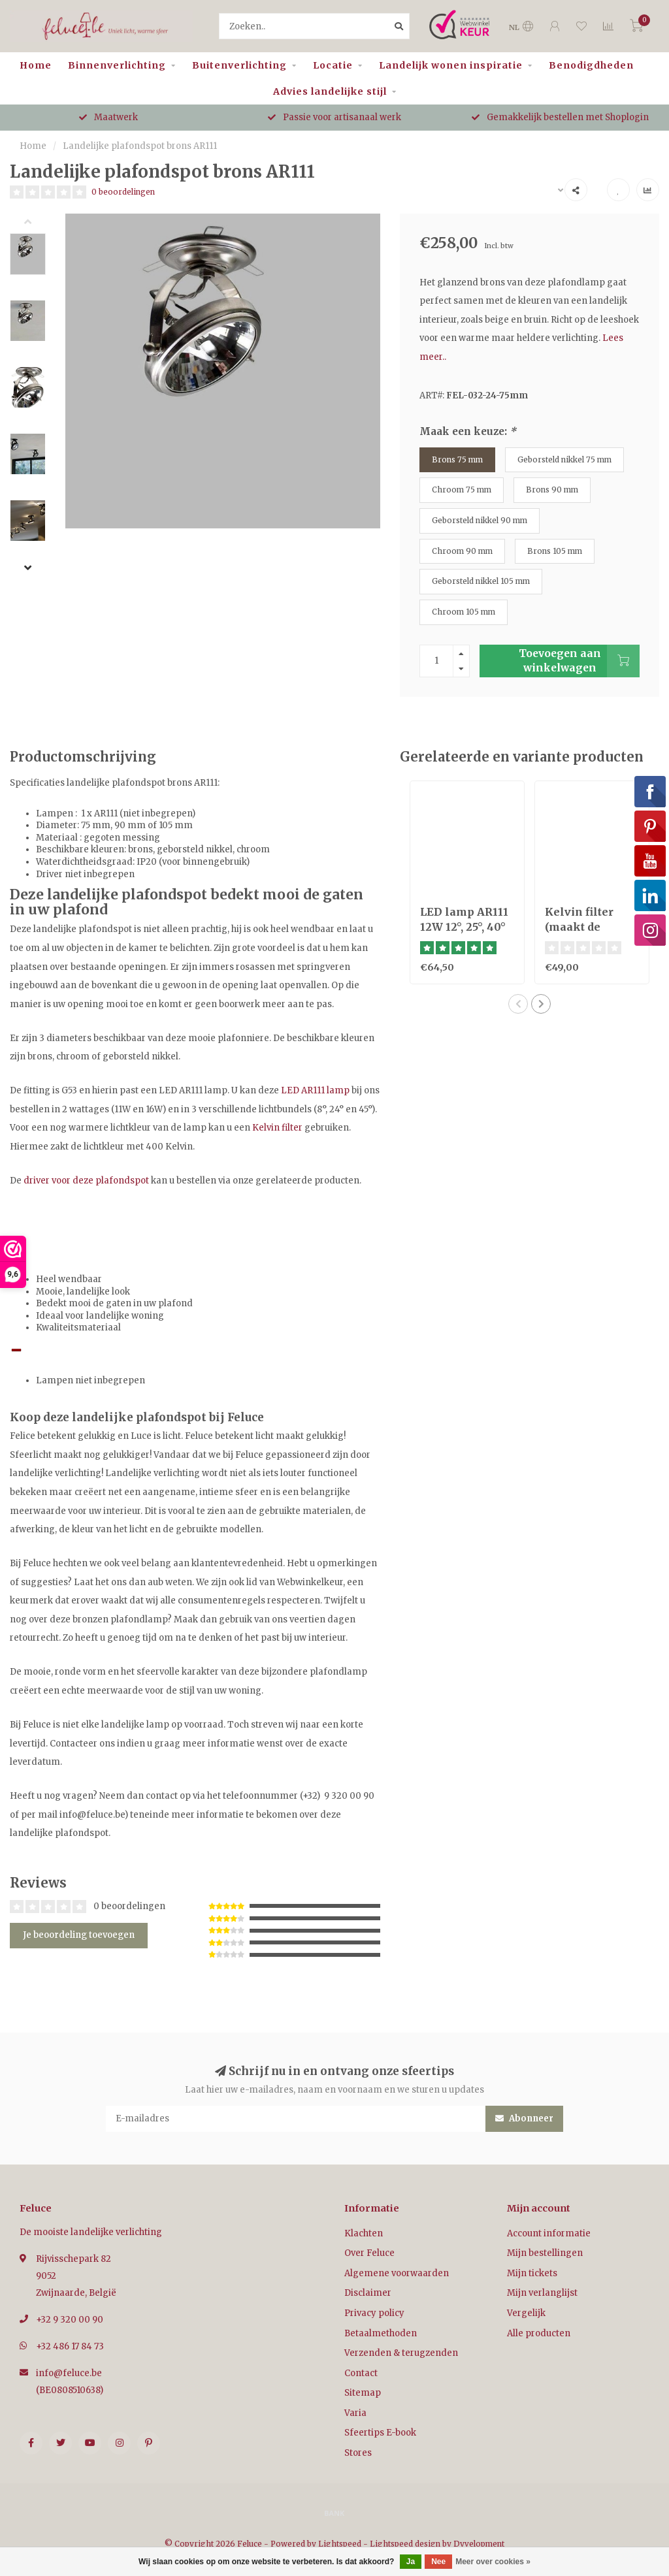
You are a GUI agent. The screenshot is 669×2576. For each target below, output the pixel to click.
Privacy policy (374, 2313)
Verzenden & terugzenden (401, 2353)
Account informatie (549, 2233)
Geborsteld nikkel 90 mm (479, 520)
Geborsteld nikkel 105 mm (481, 581)
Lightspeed (339, 2544)
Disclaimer (367, 2292)
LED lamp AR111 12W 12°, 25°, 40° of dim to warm (464, 926)
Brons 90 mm (552, 489)
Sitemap (362, 2392)
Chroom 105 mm (463, 612)
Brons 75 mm (457, 459)
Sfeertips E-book (380, 2432)
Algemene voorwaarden (396, 2273)
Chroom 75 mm (461, 489)
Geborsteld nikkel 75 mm (564, 459)
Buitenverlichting (239, 65)
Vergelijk (526, 2313)
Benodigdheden (591, 65)
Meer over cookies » (492, 2561)
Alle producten (538, 2333)
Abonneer (524, 2118)
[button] (37, 223)
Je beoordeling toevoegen (79, 1934)
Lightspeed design (405, 2544)
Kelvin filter (277, 1127)
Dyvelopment (478, 2544)
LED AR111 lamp (315, 1090)
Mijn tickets (532, 2273)
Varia (355, 2413)
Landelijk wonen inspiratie (451, 65)
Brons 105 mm (554, 551)
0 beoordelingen (123, 192)
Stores (358, 2452)
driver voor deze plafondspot (86, 1180)
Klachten (363, 2233)
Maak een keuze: (467, 431)
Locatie (333, 65)
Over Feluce (369, 2253)
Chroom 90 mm (462, 551)
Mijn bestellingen (545, 2253)
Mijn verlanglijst (542, 2292)
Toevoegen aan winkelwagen (579, 661)
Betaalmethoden (380, 2333)
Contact (361, 2373)
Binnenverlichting (117, 65)
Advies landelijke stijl (330, 91)
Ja (410, 2561)
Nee (438, 2561)
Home (36, 65)
